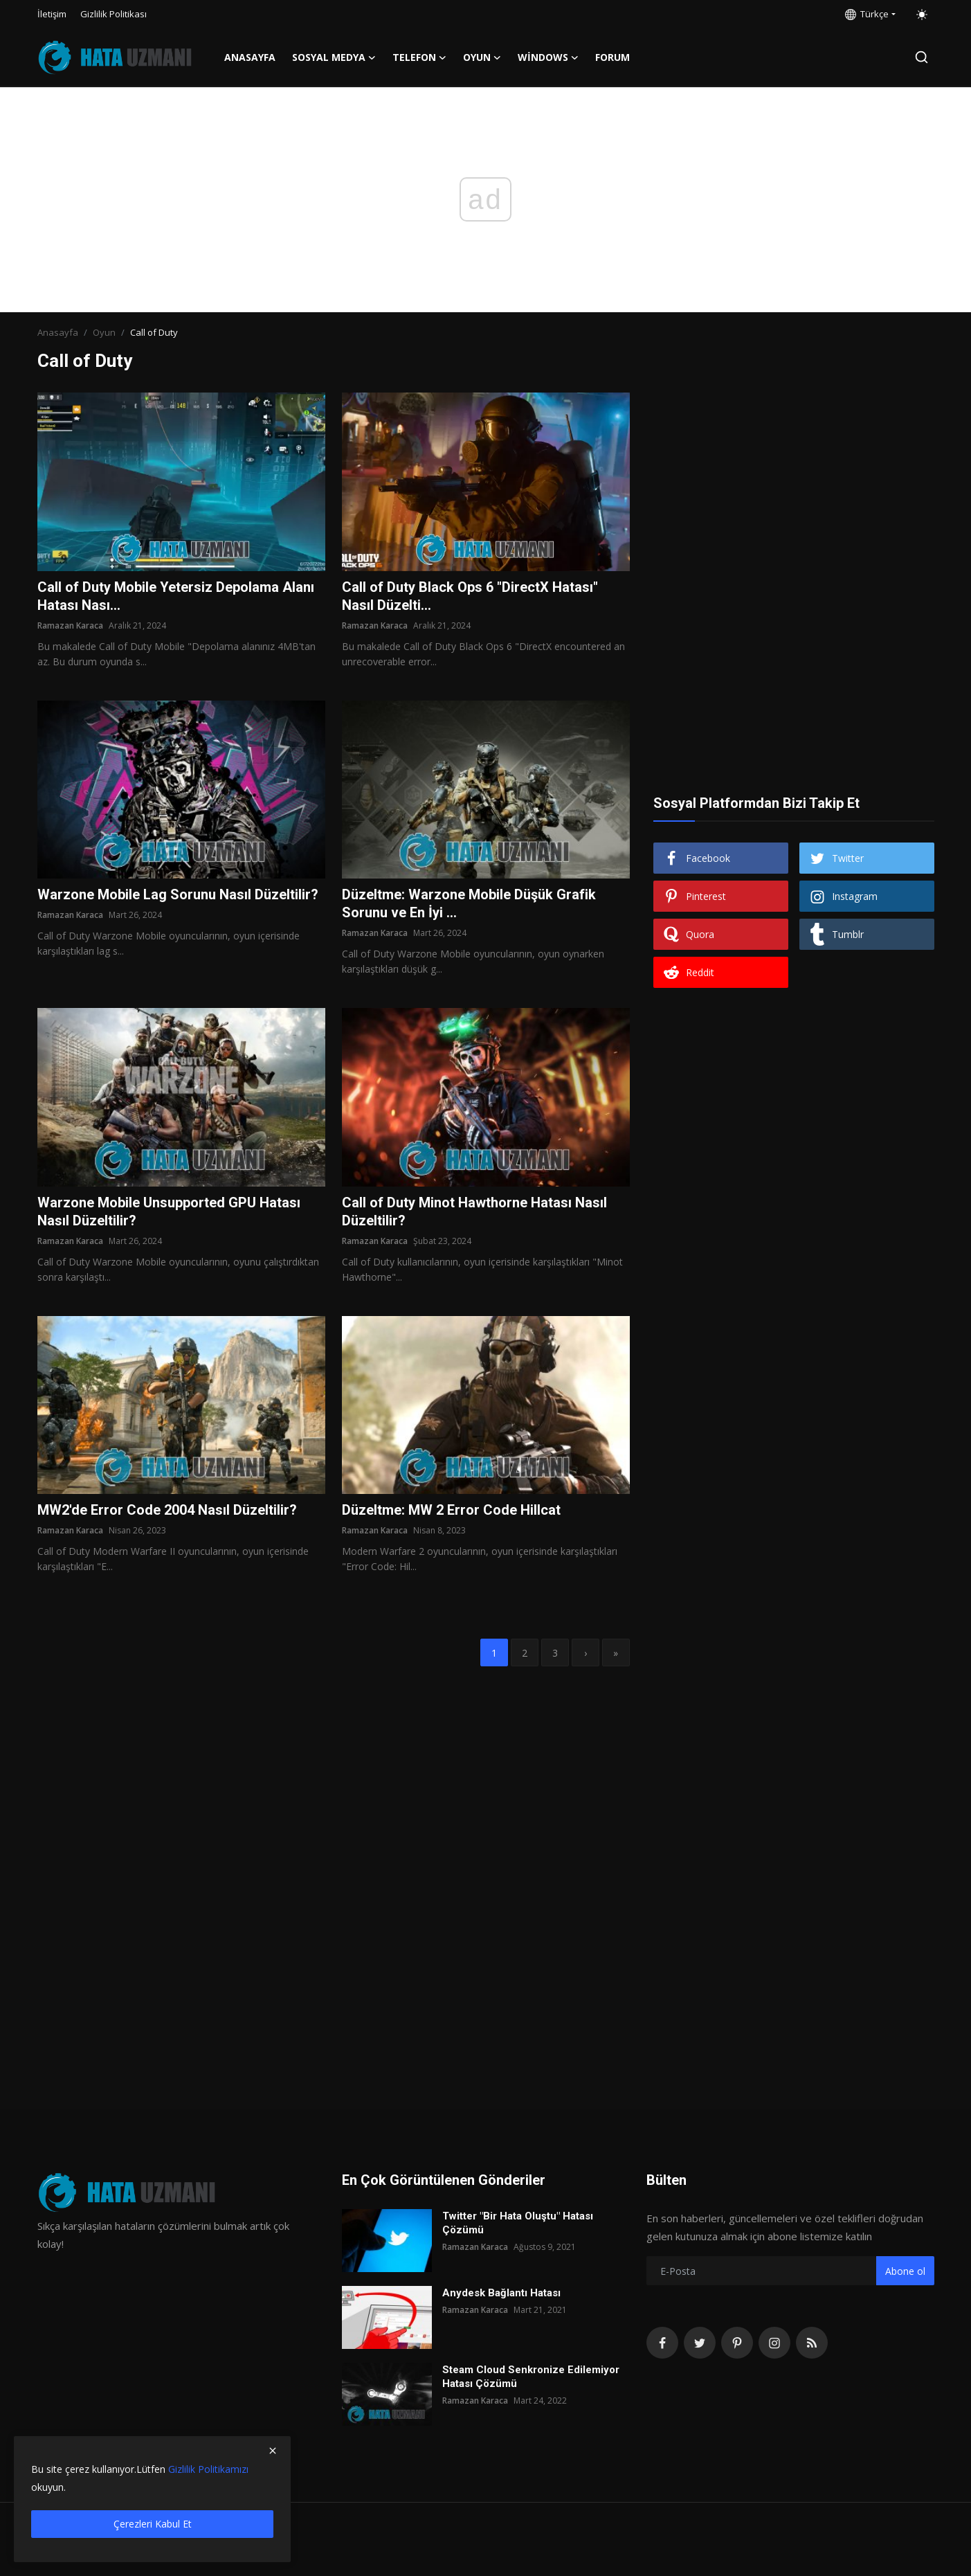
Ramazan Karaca (70, 625)
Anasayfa (249, 57)
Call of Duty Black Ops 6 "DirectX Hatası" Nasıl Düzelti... (470, 596)
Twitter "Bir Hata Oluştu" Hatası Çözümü (517, 2223)
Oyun (104, 332)
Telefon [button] (419, 57)
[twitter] (700, 2343)
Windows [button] (548, 57)
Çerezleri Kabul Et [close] (153, 2523)
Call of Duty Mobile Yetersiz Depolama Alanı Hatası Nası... (175, 596)
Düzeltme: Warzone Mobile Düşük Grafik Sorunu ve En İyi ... (469, 903)
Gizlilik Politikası (113, 14)
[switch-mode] (921, 14)
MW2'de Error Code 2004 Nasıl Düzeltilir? (167, 1510)
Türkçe (867, 14)
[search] (921, 57)
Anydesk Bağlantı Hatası (501, 2293)
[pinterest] (737, 2343)
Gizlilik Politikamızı (208, 2469)
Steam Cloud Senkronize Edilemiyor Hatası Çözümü (530, 2376)
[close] (273, 2450)
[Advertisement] (794, 479)
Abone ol (905, 2271)
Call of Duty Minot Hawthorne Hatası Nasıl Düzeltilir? (474, 1211)
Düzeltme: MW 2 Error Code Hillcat (451, 1510)
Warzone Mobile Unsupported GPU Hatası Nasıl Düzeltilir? (168, 1211)
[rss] (812, 2343)
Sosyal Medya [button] (334, 57)
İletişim (51, 14)
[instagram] (774, 2343)
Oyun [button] (482, 57)
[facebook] (662, 2343)
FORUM (612, 57)
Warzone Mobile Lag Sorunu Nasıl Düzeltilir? (177, 894)
